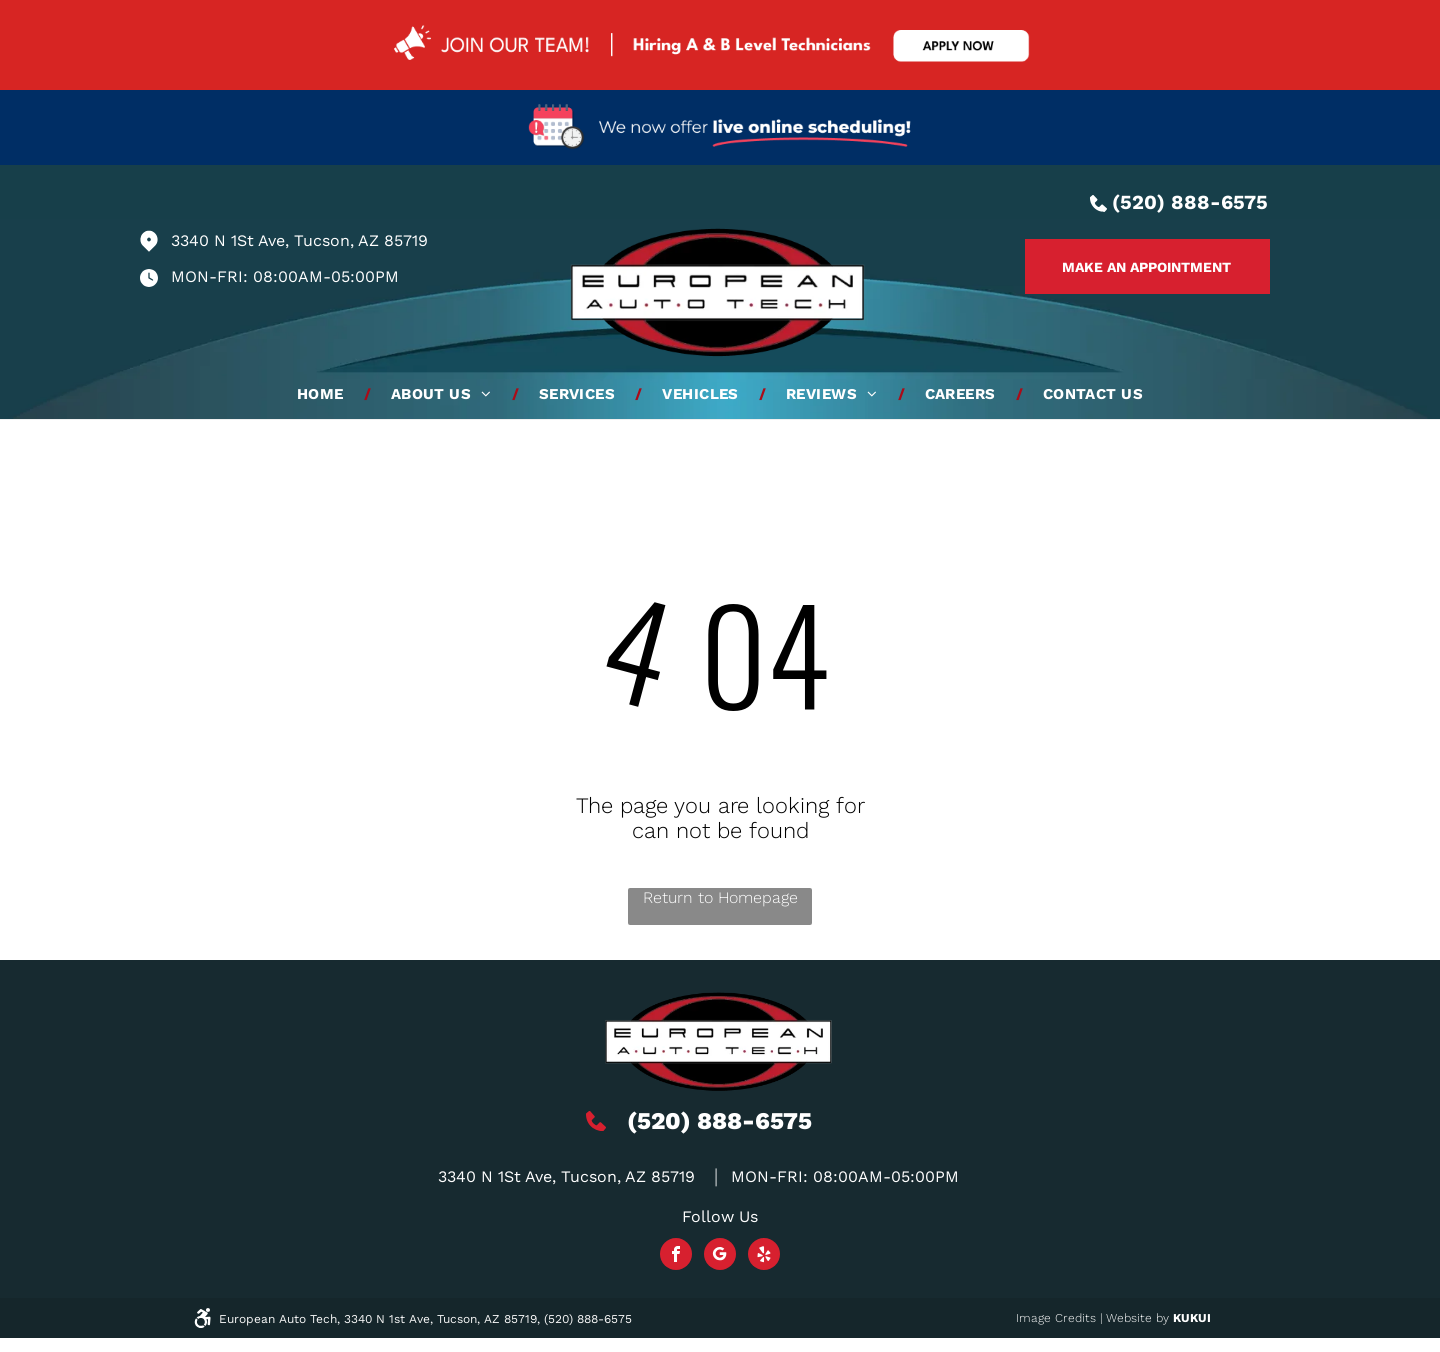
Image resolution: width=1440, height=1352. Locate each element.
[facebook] (676, 1256)
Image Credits (1056, 1318)
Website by (1137, 1318)
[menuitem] (324, 394)
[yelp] (764, 1256)
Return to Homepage (720, 897)
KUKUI (1192, 1318)
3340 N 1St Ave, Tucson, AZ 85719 (299, 240)
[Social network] (720, 1256)
